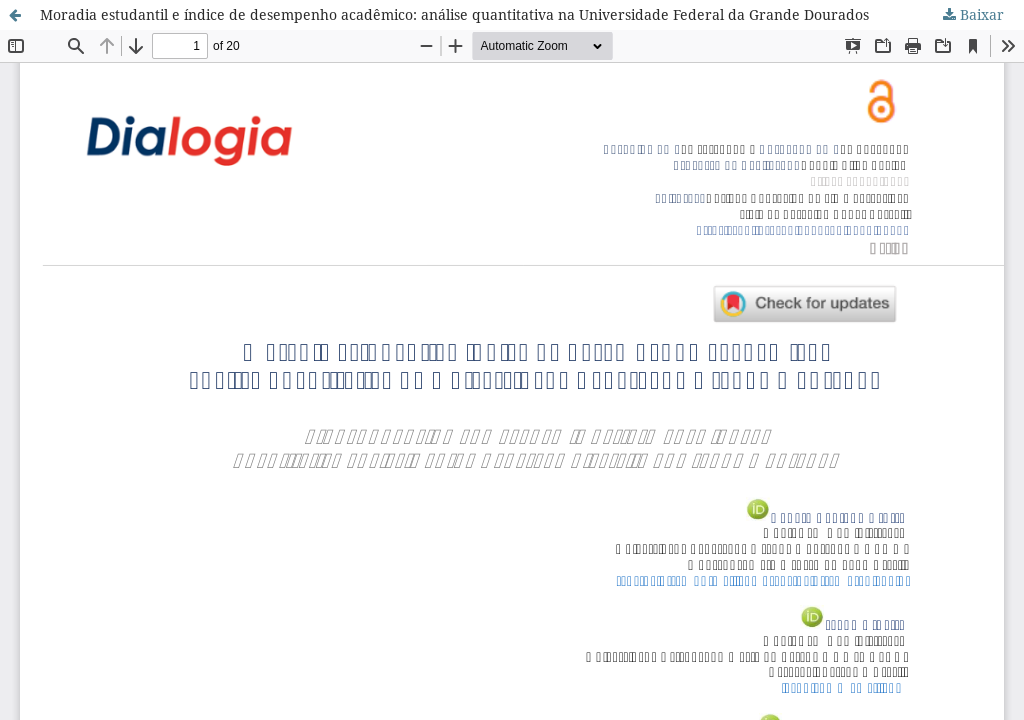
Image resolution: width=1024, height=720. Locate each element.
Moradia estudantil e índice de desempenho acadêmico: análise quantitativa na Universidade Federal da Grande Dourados (454, 14)
